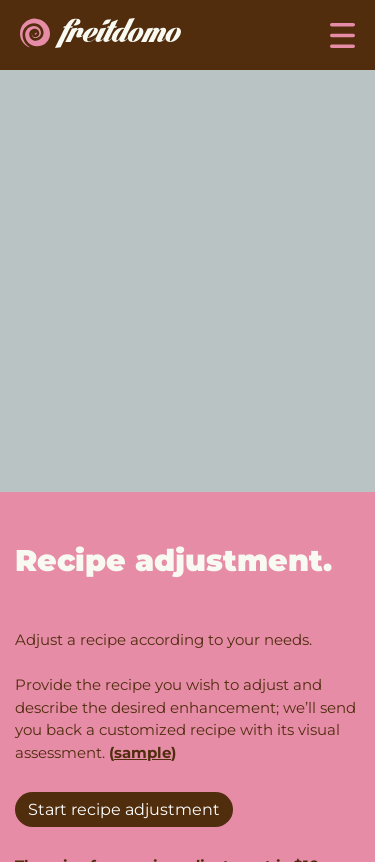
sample (142, 752)
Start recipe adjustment (124, 809)
